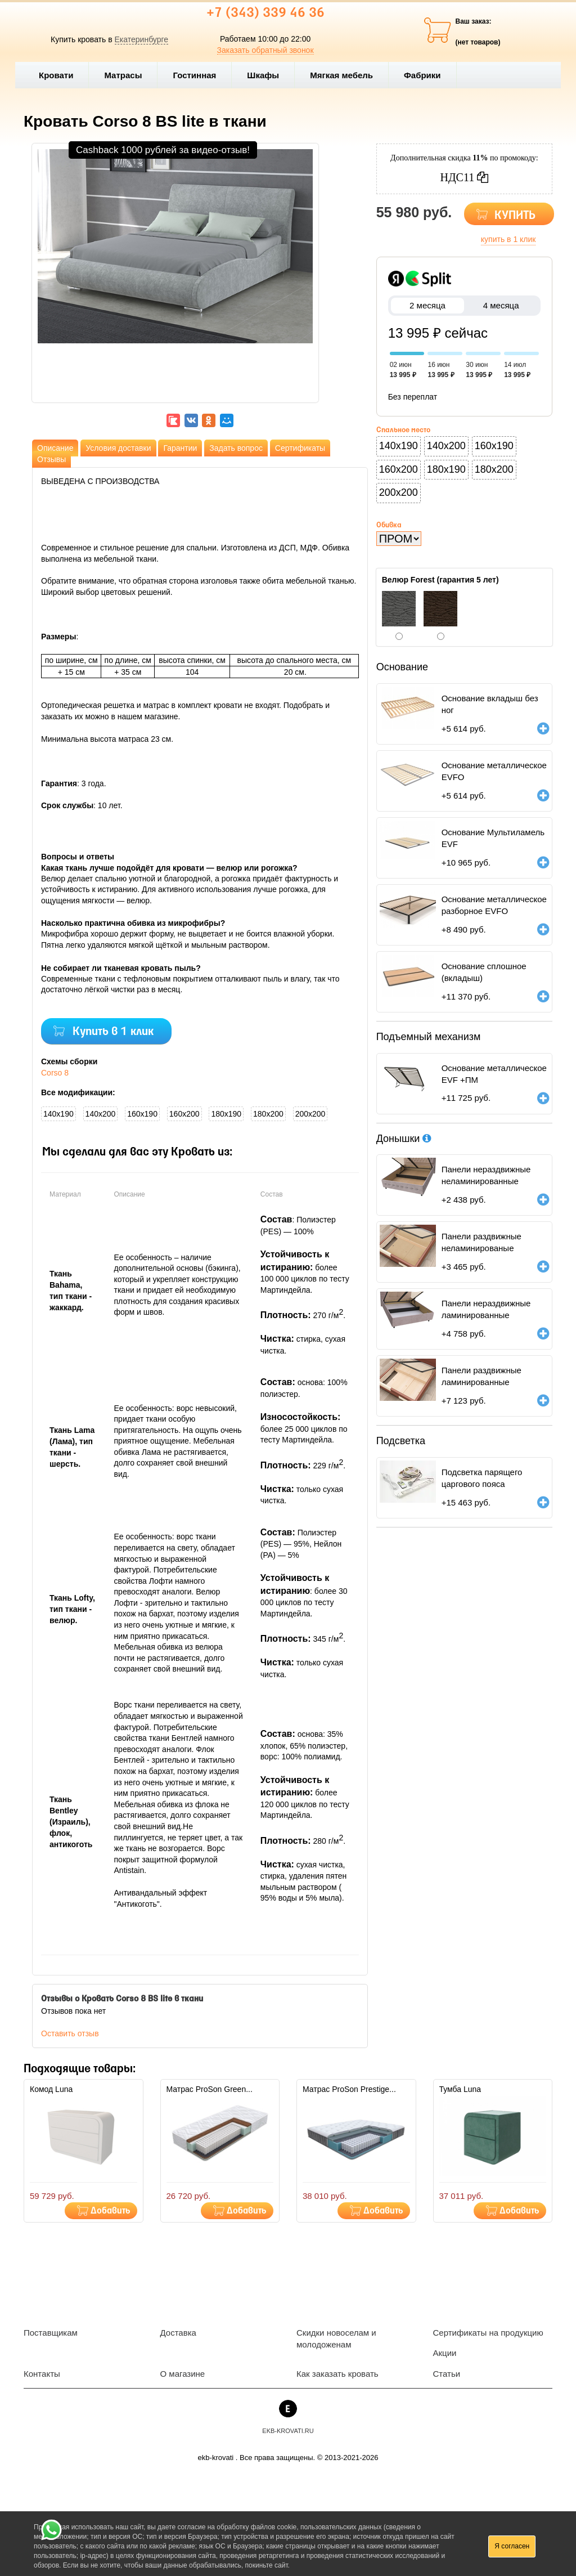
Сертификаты (300, 448)
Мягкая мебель (346, 75)
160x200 (184, 1113)
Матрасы (123, 75)
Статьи (447, 2373)
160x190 (142, 1113)
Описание (55, 448)
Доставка (178, 2332)
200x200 (310, 1113)
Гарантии (180, 448)
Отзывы (51, 459)
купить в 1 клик (508, 239)
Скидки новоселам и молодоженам (336, 2338)
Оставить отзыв (70, 2033)
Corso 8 (55, 1072)
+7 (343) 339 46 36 (265, 13)
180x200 (268, 1113)
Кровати (61, 75)
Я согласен (511, 2546)
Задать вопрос (236, 448)
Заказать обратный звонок (265, 50)
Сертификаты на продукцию (488, 2332)
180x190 (226, 1113)
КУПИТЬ (515, 216)
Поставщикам (51, 2332)
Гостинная (199, 75)
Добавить (110, 2211)
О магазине (182, 2373)
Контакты (42, 2373)
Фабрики (427, 75)
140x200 (101, 1113)
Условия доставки (118, 448)
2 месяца (428, 305)
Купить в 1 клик (113, 1032)
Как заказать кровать (337, 2373)
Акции (445, 2353)
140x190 (58, 1113)
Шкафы (263, 75)
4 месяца (501, 305)
